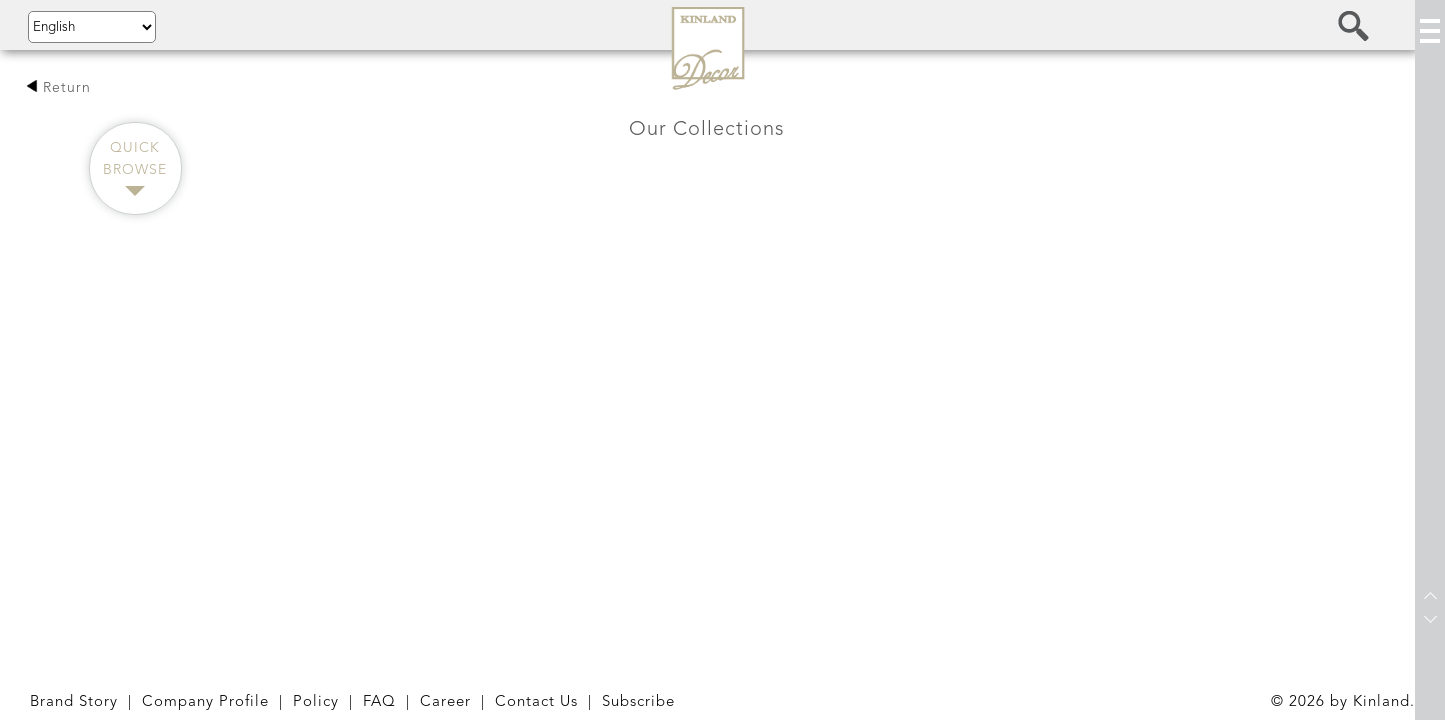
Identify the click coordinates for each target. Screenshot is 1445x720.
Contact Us (536, 702)
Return (58, 88)
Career (445, 702)
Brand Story (74, 702)
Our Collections (707, 130)
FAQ (379, 702)
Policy (316, 702)
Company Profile (205, 702)
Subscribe (638, 702)
